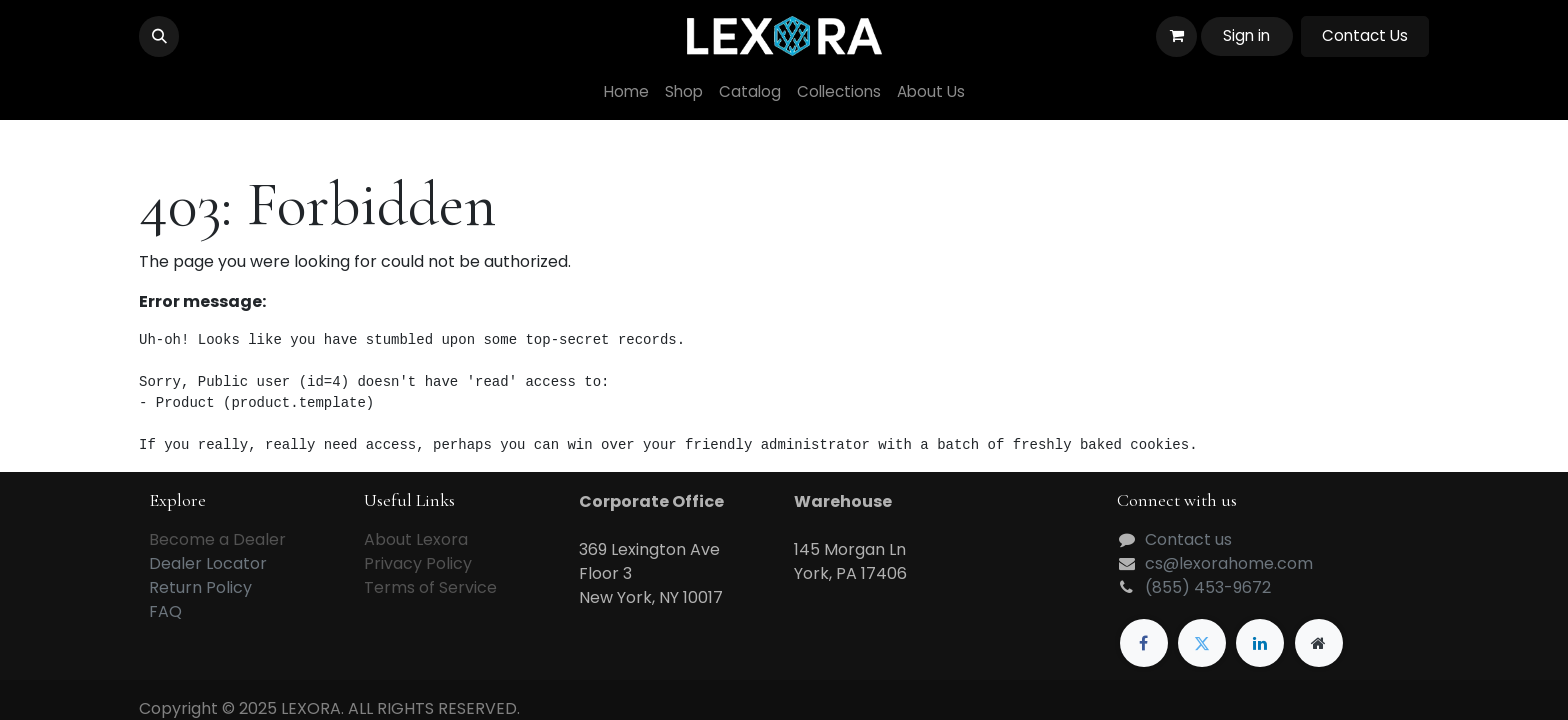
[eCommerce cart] (1176, 36)
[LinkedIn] (1260, 643)
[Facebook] (1144, 643)
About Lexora (416, 539)
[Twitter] (1202, 643)
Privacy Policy (418, 563)
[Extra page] (1319, 643)
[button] (159, 36)
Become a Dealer (217, 539)
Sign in (1246, 35)
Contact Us (1365, 35)
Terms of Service (430, 587)
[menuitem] (626, 92)
